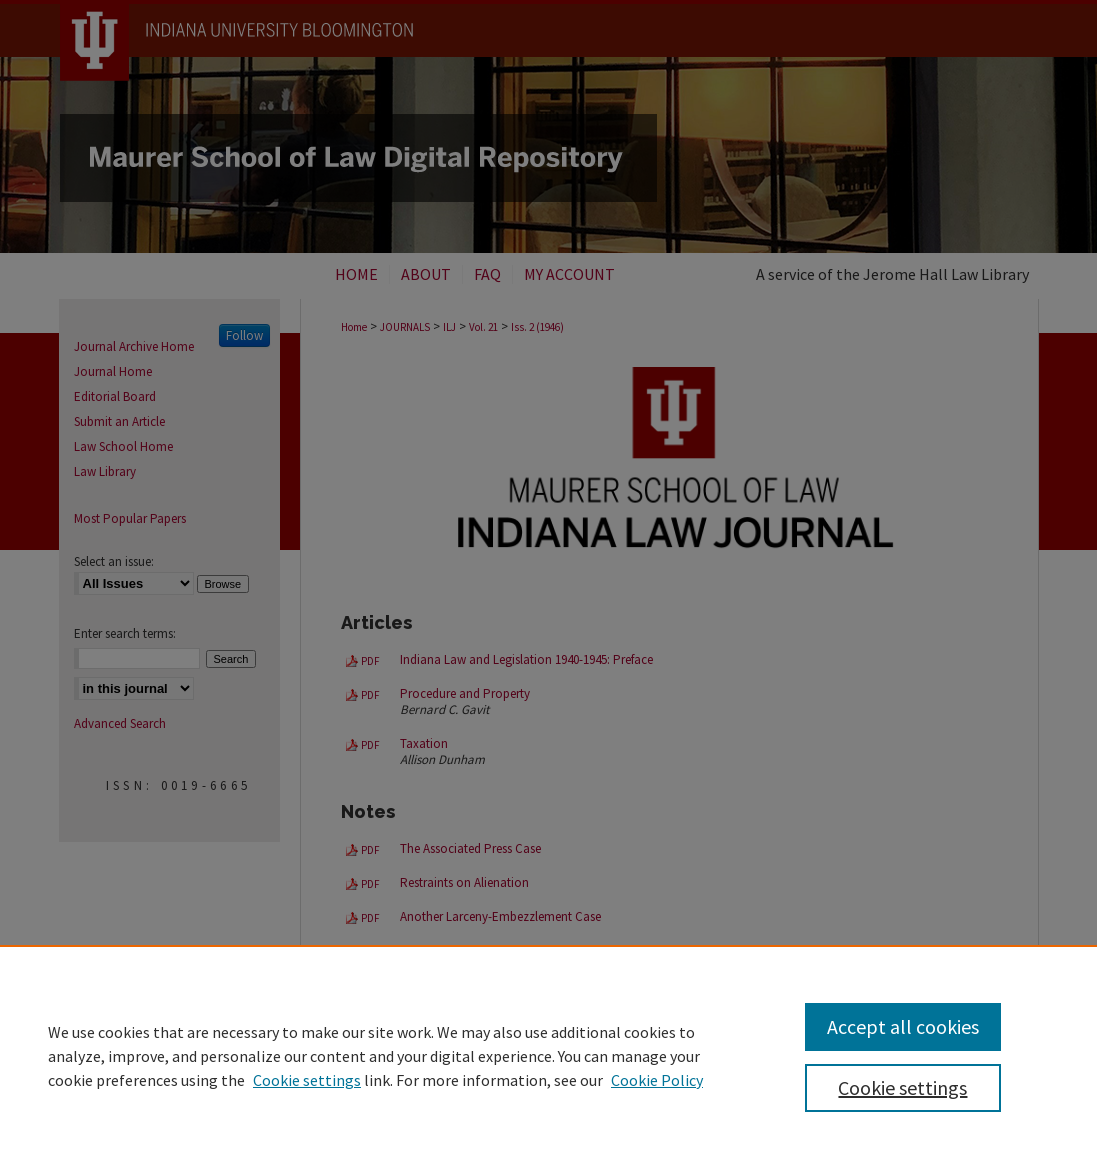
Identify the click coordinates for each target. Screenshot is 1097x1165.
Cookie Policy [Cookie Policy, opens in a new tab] (657, 1080)
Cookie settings (307, 1080)
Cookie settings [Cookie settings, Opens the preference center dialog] (902, 1087)
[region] (548, 1055)
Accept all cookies (903, 1026)
